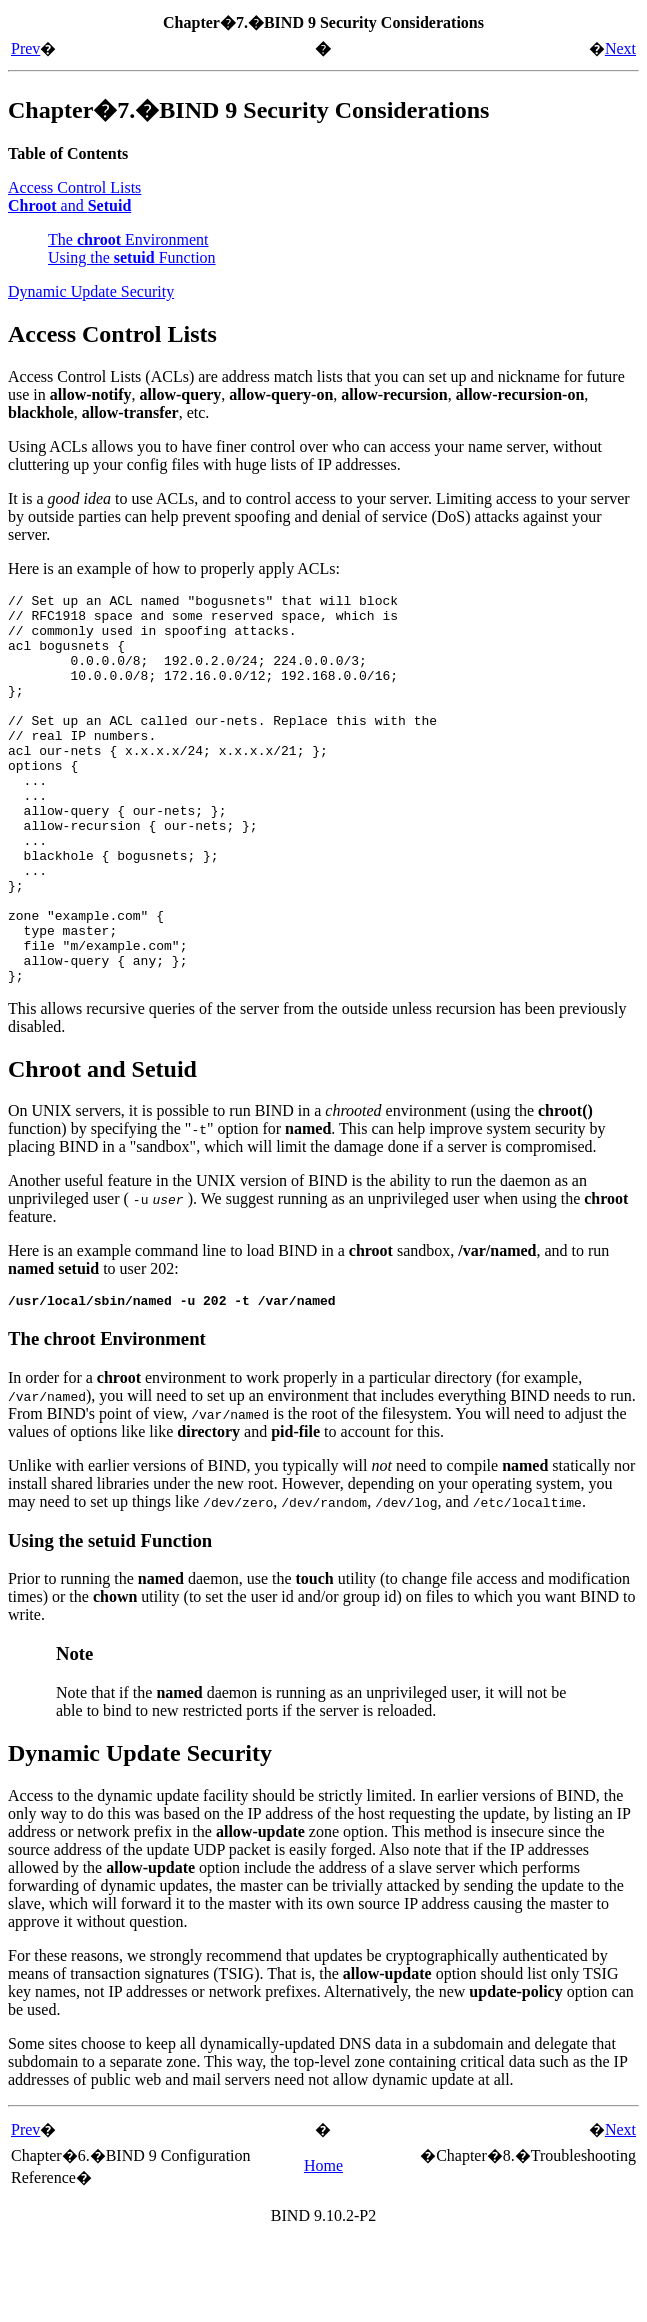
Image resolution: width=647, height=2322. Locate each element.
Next (620, 48)
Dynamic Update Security (91, 291)
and (69, 205)
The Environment (128, 239)
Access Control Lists (74, 187)
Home (323, 2246)
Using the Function (132, 257)
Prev (25, 48)
